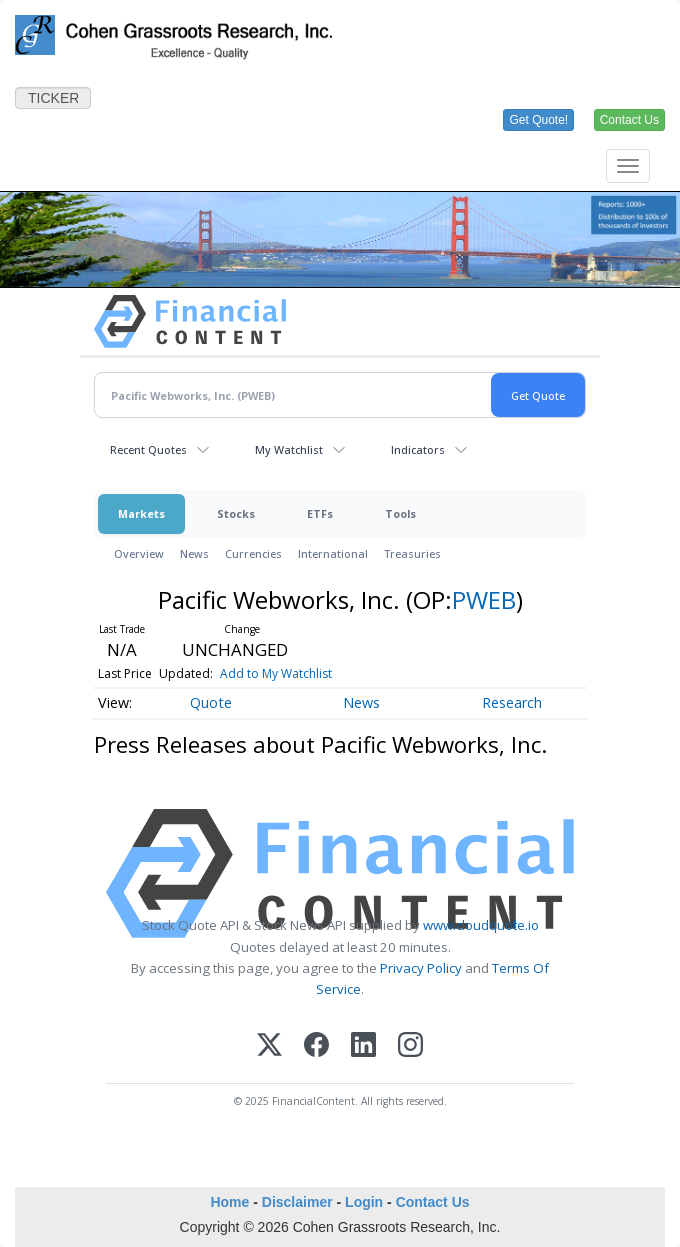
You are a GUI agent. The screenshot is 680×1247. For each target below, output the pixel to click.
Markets (141, 513)
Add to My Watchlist (276, 673)
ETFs (320, 513)
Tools (400, 513)
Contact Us (433, 1202)
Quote (211, 702)
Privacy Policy (421, 968)
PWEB (484, 599)
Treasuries (412, 553)
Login (364, 1202)
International (333, 553)
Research (512, 702)
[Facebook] (316, 1044)
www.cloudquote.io (481, 925)
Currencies (253, 553)
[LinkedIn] (363, 1044)
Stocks (236, 513)
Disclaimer (297, 1202)
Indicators (418, 449)
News (194, 553)
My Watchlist (289, 449)
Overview (139, 553)
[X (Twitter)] (269, 1044)
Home (229, 1202)
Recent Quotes (148, 449)
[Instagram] (410, 1044)
